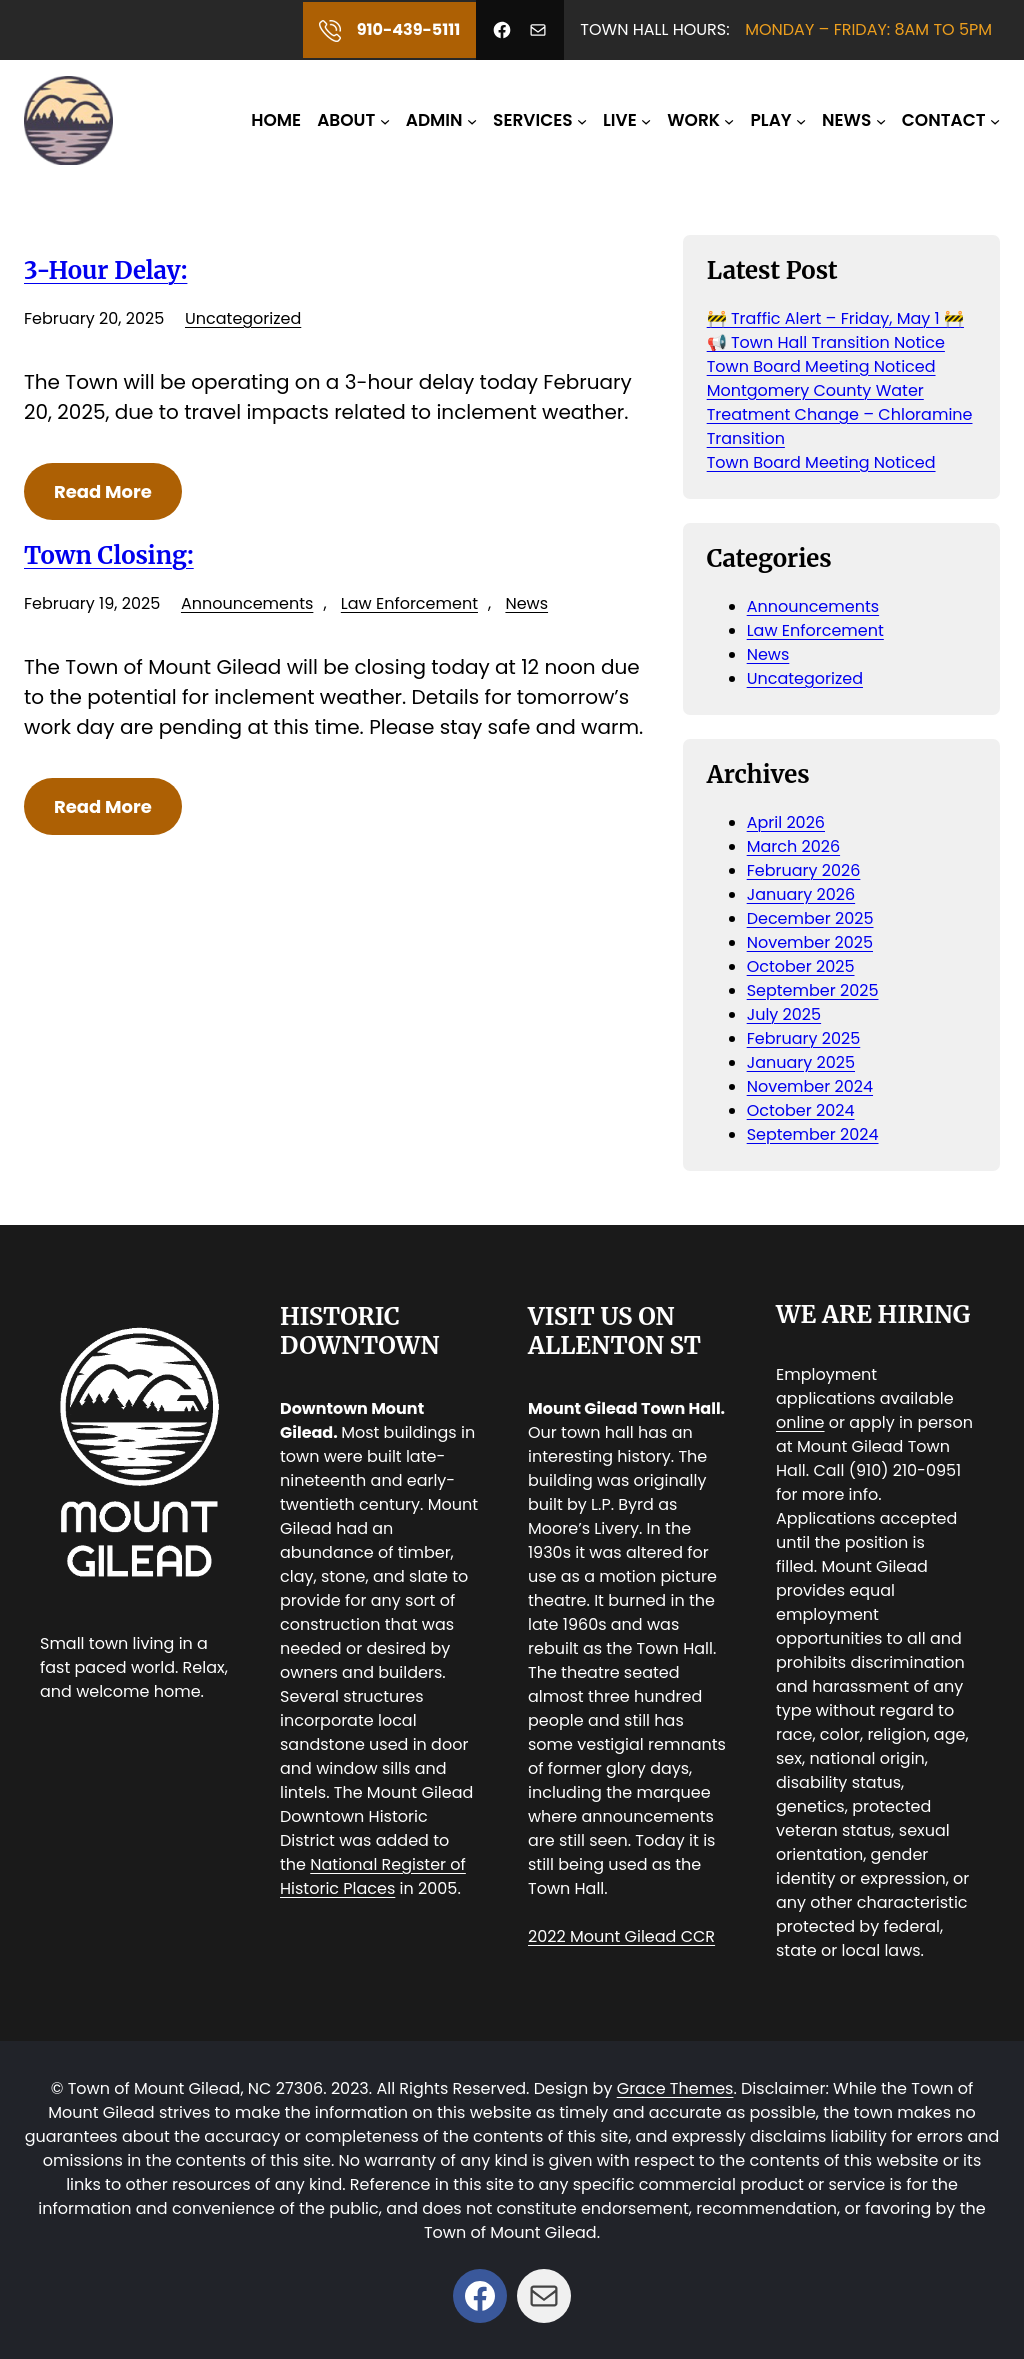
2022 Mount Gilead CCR (621, 1936)
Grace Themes (675, 2088)
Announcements (247, 603)
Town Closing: (109, 556)
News (526, 603)
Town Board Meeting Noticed (821, 366)
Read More (103, 491)
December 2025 (810, 918)
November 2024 (810, 1086)
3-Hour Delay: (105, 271)
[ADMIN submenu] (472, 120)
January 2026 (801, 894)
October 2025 (801, 966)
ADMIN (434, 120)
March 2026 (793, 846)
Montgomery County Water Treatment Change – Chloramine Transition (840, 414)
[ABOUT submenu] (385, 120)
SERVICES (533, 120)
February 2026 (804, 870)
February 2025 (804, 1038)
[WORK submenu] (729, 120)
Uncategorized (243, 318)
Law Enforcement (409, 603)
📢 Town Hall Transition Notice (826, 342)
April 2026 (786, 822)
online (800, 1422)
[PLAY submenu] (801, 120)
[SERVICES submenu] (582, 120)
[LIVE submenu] (646, 120)
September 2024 (813, 1134)
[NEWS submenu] (881, 120)
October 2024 (801, 1110)
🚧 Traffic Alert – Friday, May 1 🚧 (835, 318)
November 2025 (810, 942)
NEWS (846, 120)
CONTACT (944, 120)
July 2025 (784, 1014)
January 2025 (801, 1062)
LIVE (620, 120)
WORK (693, 120)
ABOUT (346, 120)
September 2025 (813, 990)
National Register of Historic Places (373, 1876)
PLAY (771, 120)
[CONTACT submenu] (995, 120)
